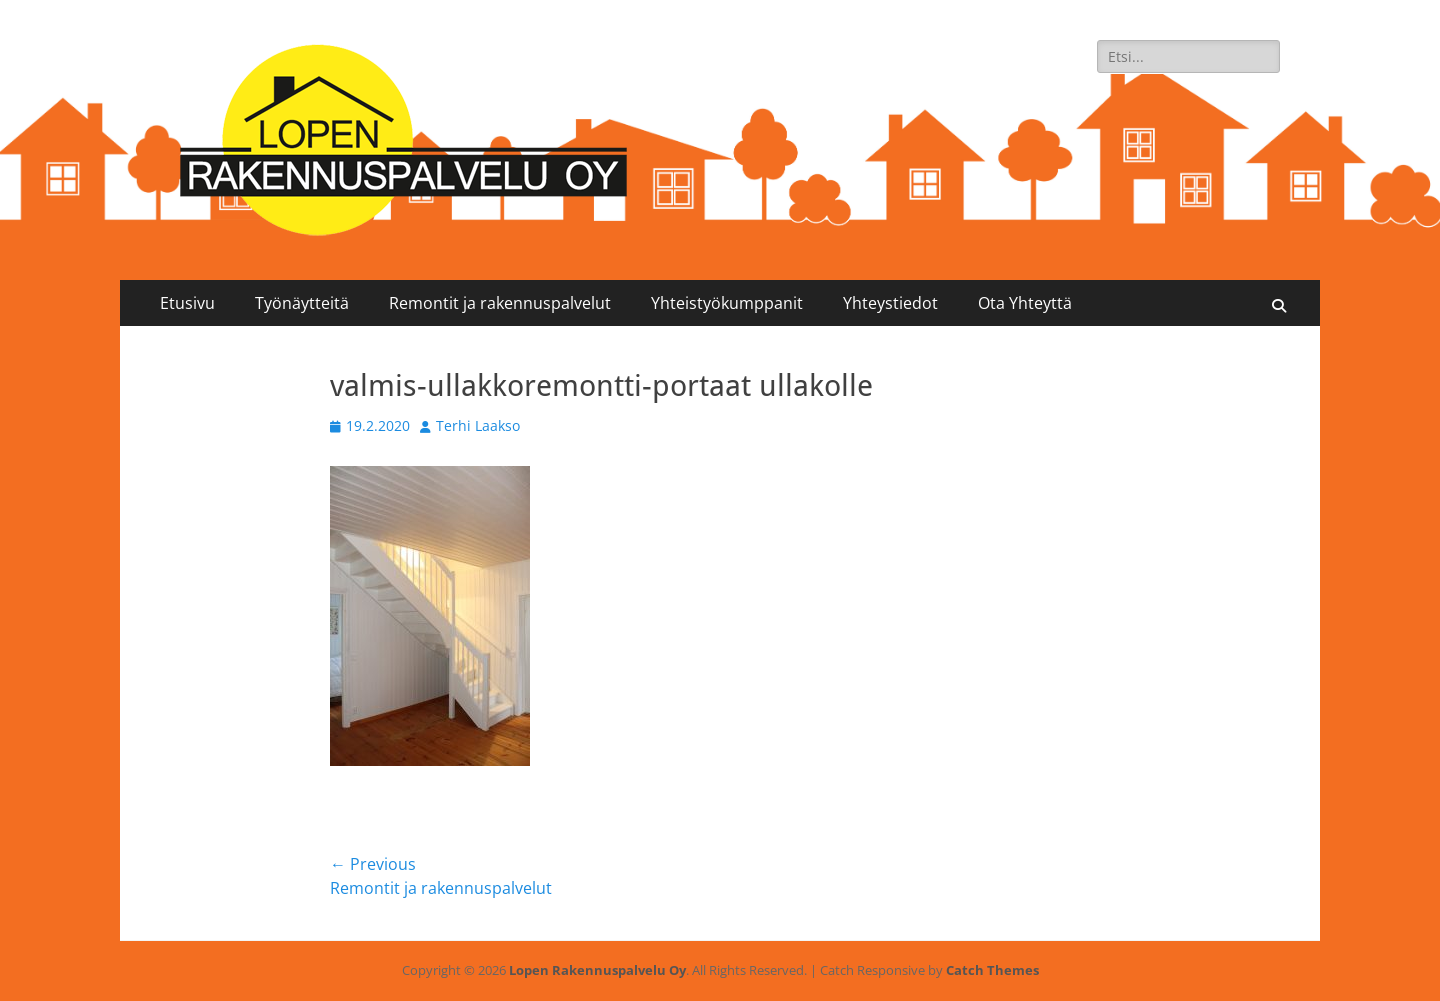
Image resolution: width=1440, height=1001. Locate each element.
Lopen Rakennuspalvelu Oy (597, 970)
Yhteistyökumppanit (727, 303)
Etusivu (187, 303)
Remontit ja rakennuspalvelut (500, 303)
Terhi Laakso (478, 425)
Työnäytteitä (302, 303)
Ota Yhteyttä (1025, 303)
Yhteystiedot (890, 303)
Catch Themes (992, 970)
